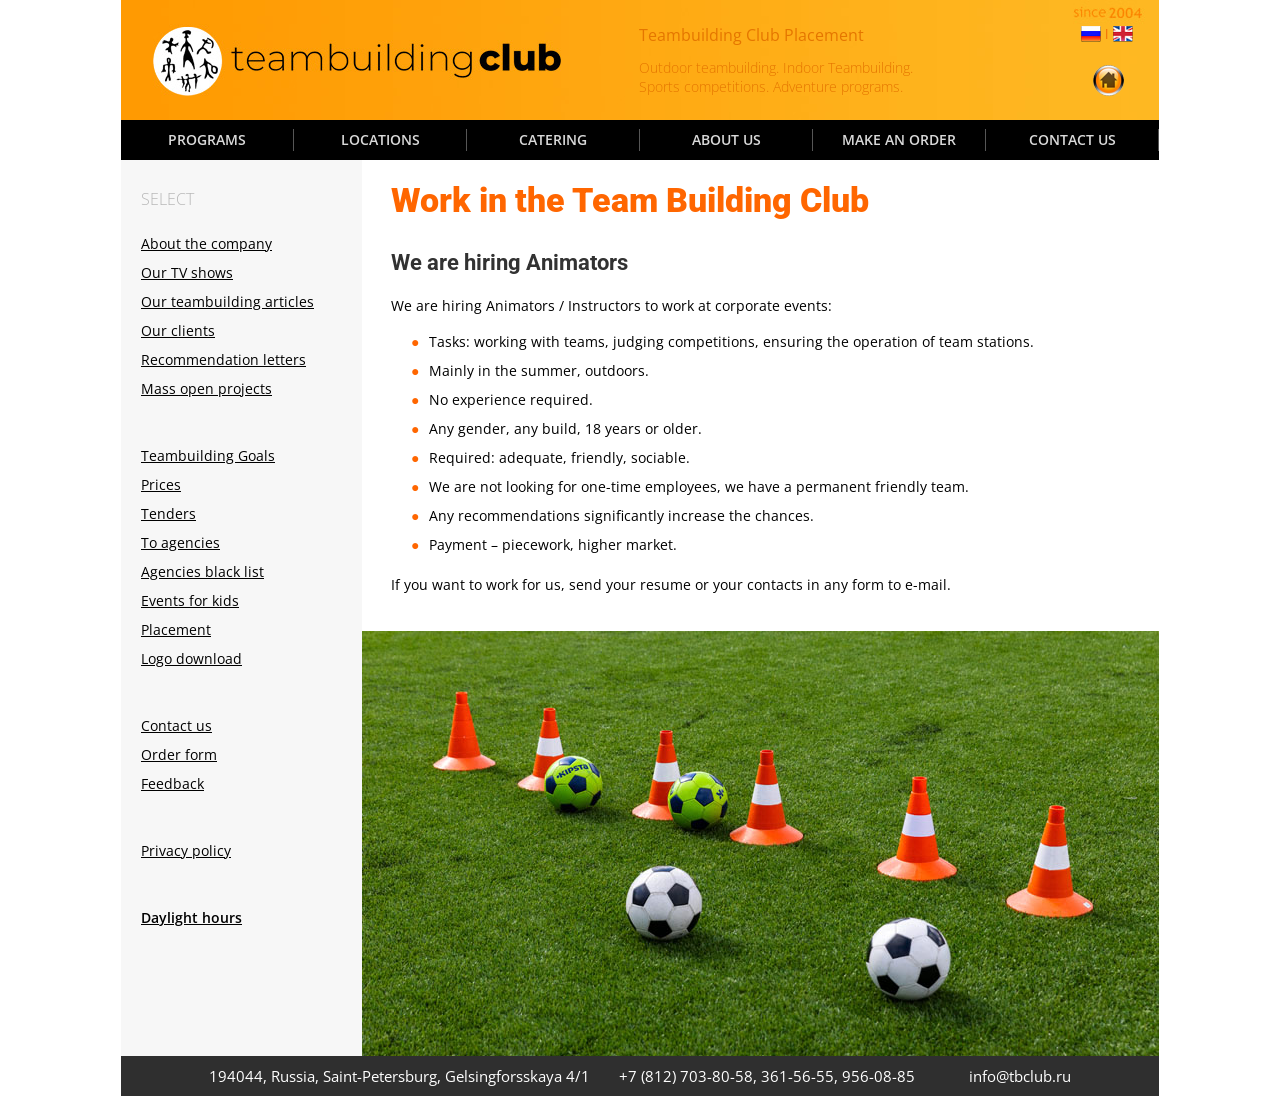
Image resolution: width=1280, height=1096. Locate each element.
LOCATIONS (380, 139)
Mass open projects (206, 388)
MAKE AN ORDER (899, 139)
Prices (161, 484)
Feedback (172, 783)
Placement (176, 629)
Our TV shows (187, 272)
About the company (206, 243)
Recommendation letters (223, 359)
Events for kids (190, 600)
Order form (179, 754)
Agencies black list (202, 571)
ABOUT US (726, 139)
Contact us (176, 725)
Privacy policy (186, 850)
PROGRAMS (207, 139)
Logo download (191, 658)
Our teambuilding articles (227, 301)
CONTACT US (1072, 139)
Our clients (178, 330)
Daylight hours (191, 917)
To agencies (180, 542)
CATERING (553, 139)
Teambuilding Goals (208, 455)
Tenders (168, 513)
